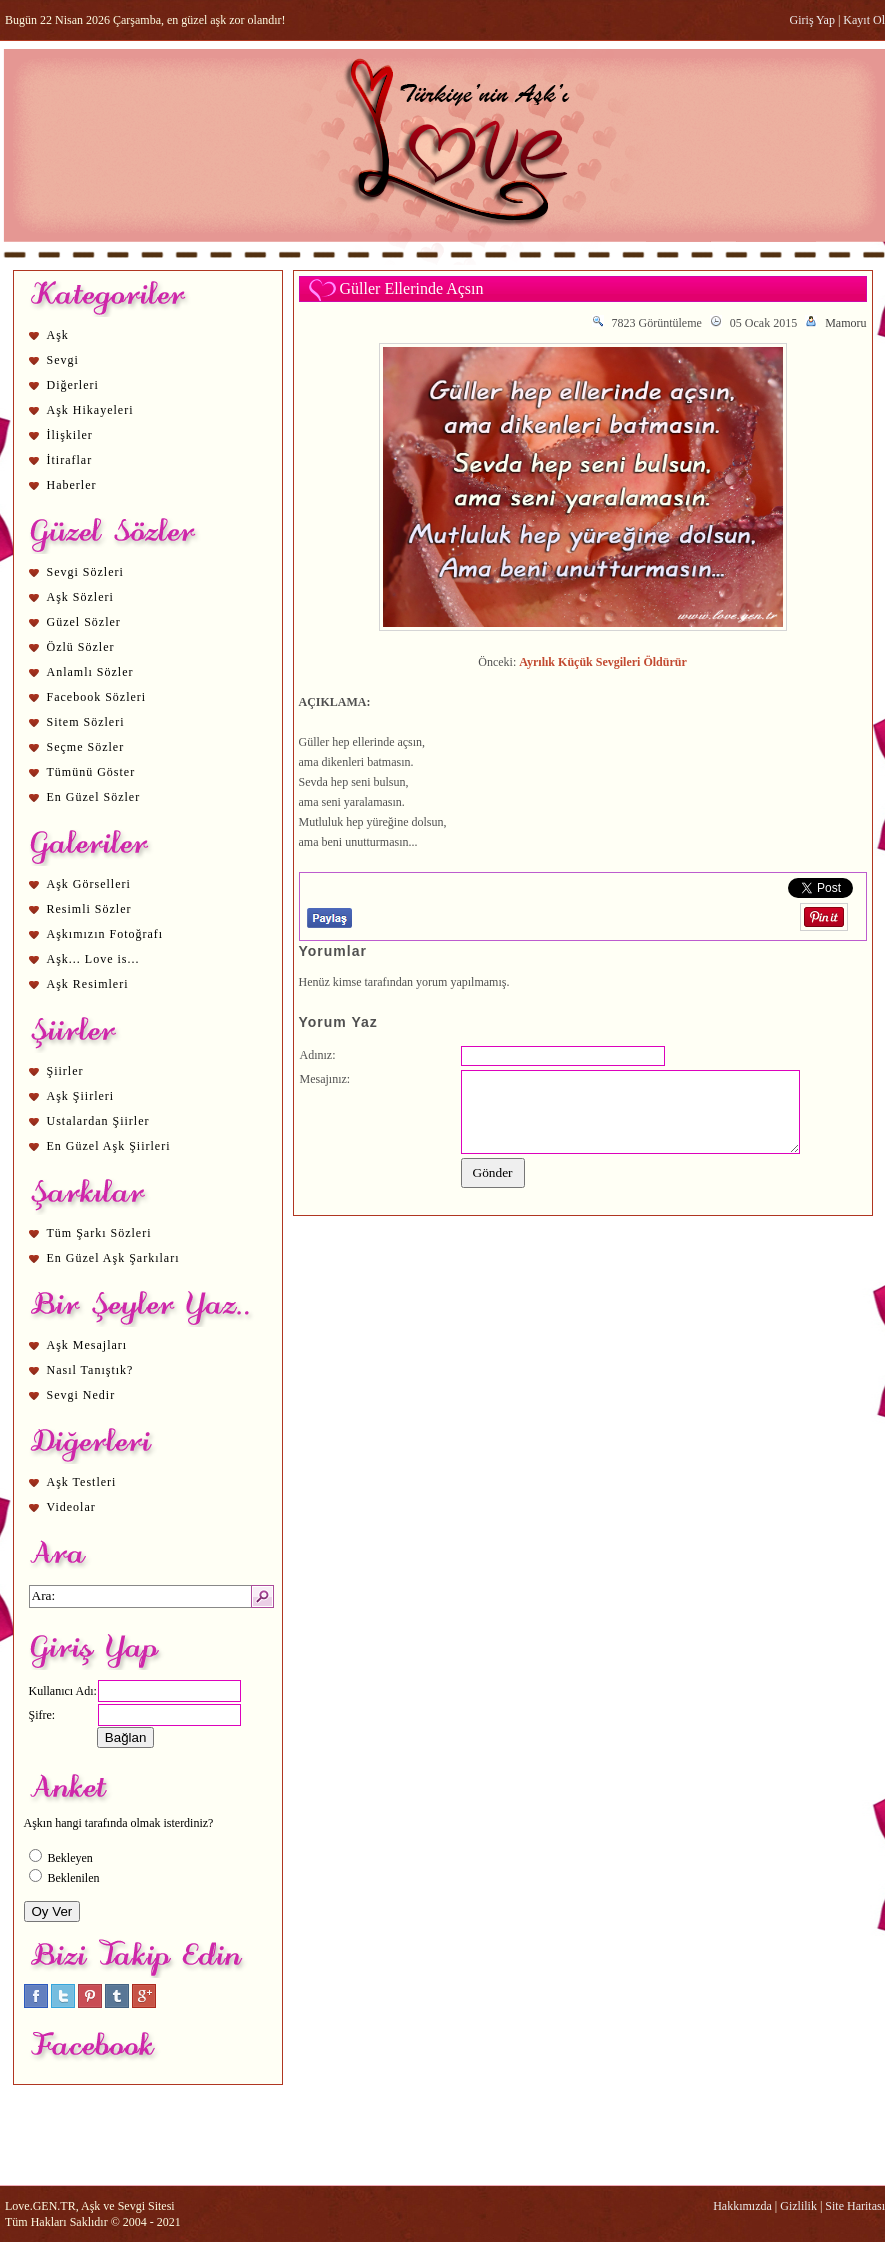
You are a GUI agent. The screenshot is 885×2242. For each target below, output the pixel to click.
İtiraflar (70, 460)
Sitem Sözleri (86, 722)
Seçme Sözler (86, 747)
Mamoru (845, 323)
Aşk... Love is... (93, 959)
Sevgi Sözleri (85, 572)
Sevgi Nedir (81, 1395)
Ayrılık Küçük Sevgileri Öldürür (602, 662)
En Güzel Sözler (94, 797)
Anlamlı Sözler (90, 672)
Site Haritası (855, 2206)
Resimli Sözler (89, 909)
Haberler (72, 485)
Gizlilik (798, 2206)
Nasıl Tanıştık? (90, 1370)
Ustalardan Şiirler (98, 1121)
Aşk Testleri (82, 1482)
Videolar (71, 1507)
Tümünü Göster (91, 772)
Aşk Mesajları (87, 1345)
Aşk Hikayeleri (90, 410)
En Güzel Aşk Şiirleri (109, 1146)
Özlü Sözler (81, 647)
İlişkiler (70, 435)
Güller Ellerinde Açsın (412, 288)
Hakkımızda (742, 2206)
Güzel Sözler (84, 622)
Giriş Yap (812, 20)
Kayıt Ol (864, 20)
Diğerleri (73, 385)
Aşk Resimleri (88, 984)
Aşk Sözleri (80, 597)
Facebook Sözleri (97, 697)
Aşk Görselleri (89, 884)
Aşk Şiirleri (81, 1096)
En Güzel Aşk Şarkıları (113, 1258)
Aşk (58, 335)
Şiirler (65, 1071)
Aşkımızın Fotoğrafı (105, 934)
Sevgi (63, 360)
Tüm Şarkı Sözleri (99, 1233)
